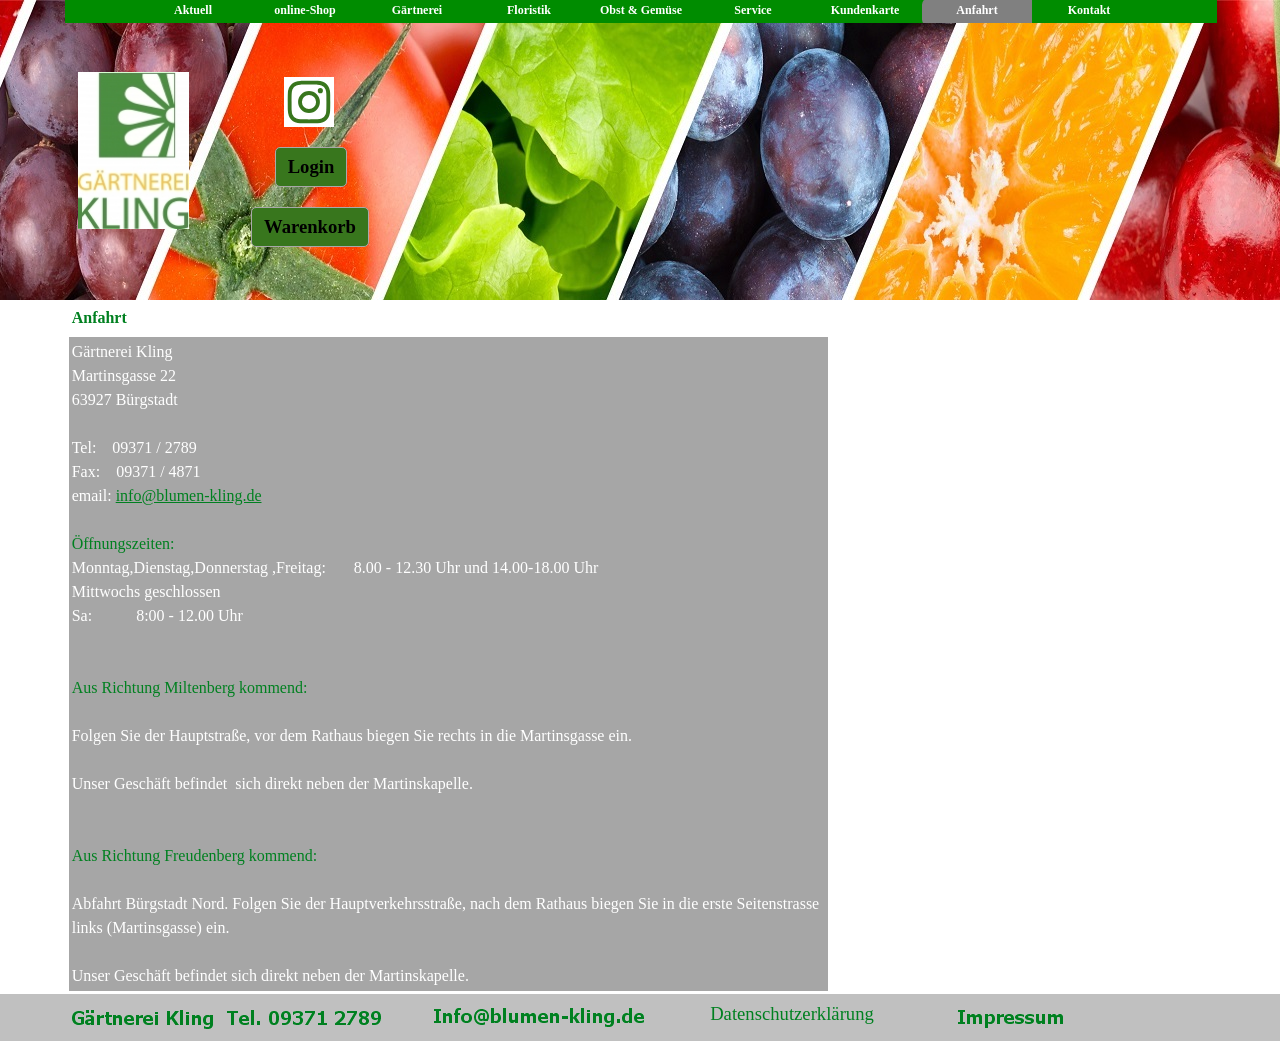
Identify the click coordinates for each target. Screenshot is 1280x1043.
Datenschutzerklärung (792, 1013)
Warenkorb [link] (310, 226)
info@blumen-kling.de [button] (189, 495)
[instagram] (309, 102)
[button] (539, 1012)
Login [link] (311, 166)
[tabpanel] (449, 664)
